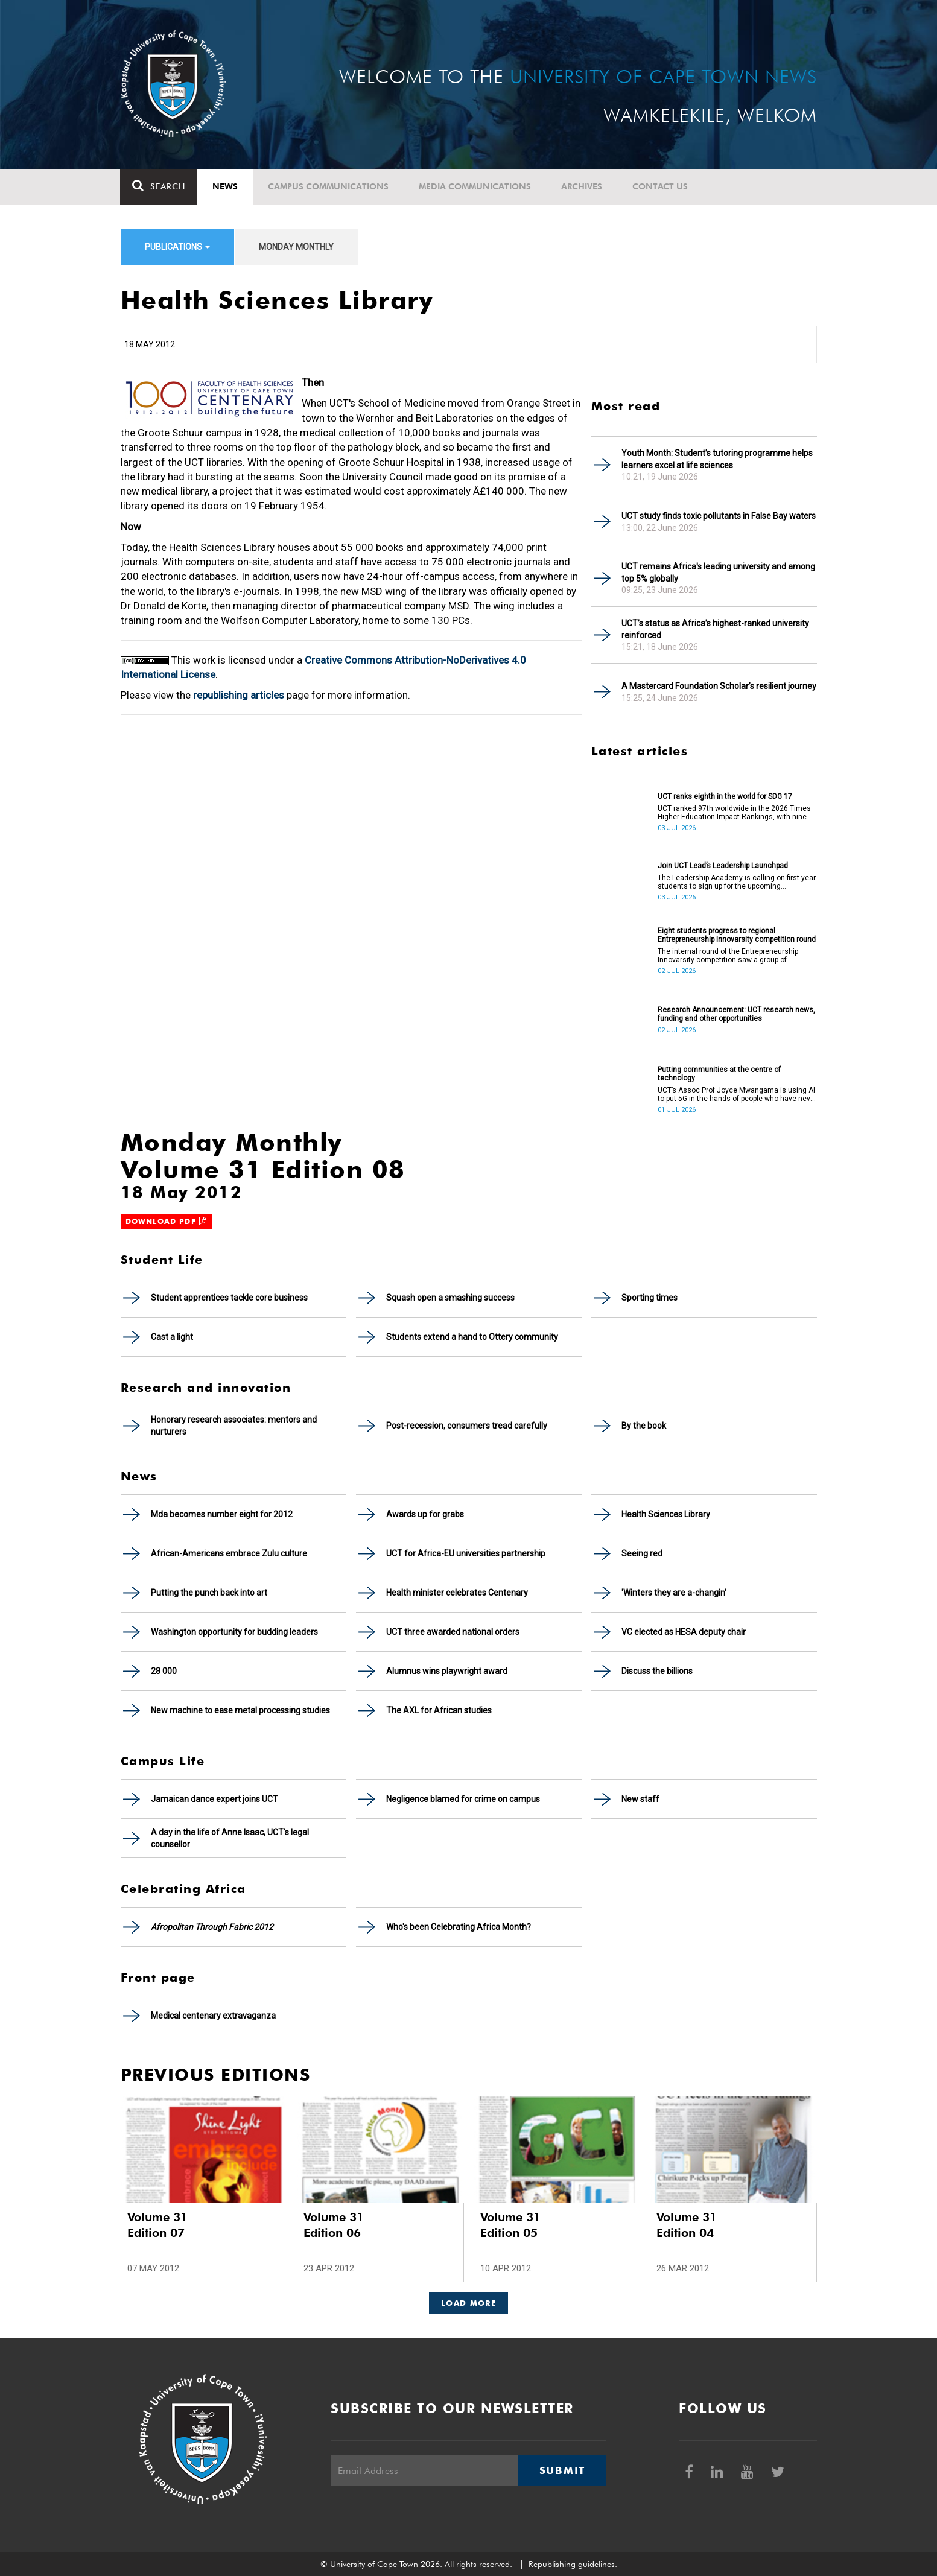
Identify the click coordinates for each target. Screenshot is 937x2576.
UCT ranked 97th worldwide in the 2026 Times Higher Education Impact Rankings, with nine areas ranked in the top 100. (734, 812)
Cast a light (172, 1337)
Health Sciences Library (665, 1514)
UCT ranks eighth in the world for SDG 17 (725, 796)
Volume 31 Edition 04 (686, 2225)
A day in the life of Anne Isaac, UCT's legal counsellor (230, 1838)
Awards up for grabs (425, 1514)
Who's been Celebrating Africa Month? (458, 1927)
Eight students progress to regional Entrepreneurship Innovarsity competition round (737, 935)
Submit (562, 2470)
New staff (640, 1799)
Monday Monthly (296, 247)
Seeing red (641, 1553)
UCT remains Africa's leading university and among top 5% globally (718, 572)
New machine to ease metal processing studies (240, 1710)
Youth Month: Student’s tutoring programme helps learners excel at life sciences (717, 459)
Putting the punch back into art (209, 1592)
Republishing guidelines (572, 2564)
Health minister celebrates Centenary (457, 1592)
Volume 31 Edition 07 (157, 2225)
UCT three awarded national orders (452, 1632)
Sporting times (649, 1297)
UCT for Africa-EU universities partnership (465, 1553)
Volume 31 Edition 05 (510, 2225)
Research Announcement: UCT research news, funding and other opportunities (736, 1014)
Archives (582, 186)
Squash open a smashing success (450, 1297)
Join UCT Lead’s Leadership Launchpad (723, 865)
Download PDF (166, 1221)
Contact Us (660, 186)
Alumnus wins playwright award (446, 1671)
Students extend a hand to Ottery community (472, 1337)
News (225, 186)
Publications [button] (177, 247)
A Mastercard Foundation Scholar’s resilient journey (718, 686)
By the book (643, 1425)
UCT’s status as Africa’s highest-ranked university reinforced (715, 629)
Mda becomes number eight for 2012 (222, 1514)
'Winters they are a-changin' (673, 1592)
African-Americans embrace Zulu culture (229, 1553)
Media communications (475, 186)
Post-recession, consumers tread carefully (466, 1425)
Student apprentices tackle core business (229, 1297)
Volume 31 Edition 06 (333, 2225)
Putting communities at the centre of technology (719, 1073)
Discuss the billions (657, 1671)
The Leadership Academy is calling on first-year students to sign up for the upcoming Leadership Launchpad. (737, 882)
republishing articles (238, 695)
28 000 (164, 1671)
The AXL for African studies (439, 1710)
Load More (468, 2303)
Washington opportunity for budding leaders (234, 1632)
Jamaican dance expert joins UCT (214, 1799)
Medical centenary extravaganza (213, 2015)
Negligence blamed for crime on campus (463, 1799)
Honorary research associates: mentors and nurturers (234, 1425)
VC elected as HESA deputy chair (683, 1632)
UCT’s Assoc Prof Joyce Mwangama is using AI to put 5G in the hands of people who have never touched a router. (737, 1094)
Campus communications (328, 186)
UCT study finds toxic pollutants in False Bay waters (718, 516)
